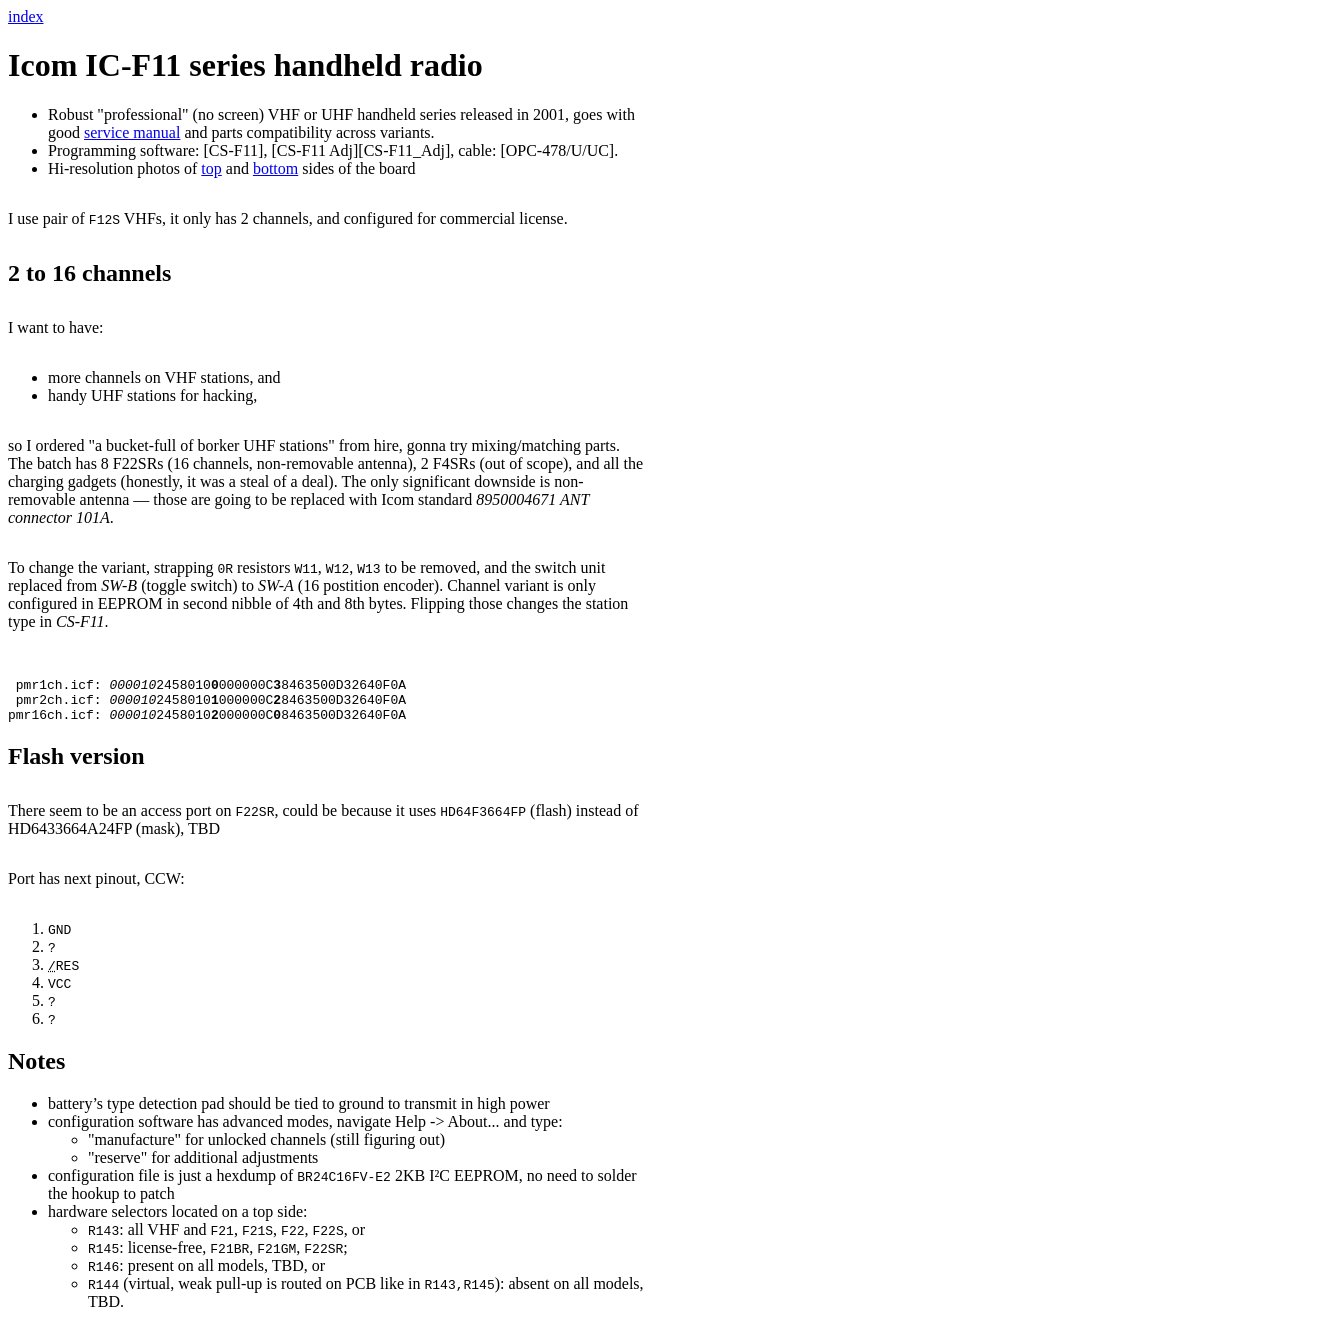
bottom (275, 168)
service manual (132, 132)
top (211, 168)
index (26, 16)
